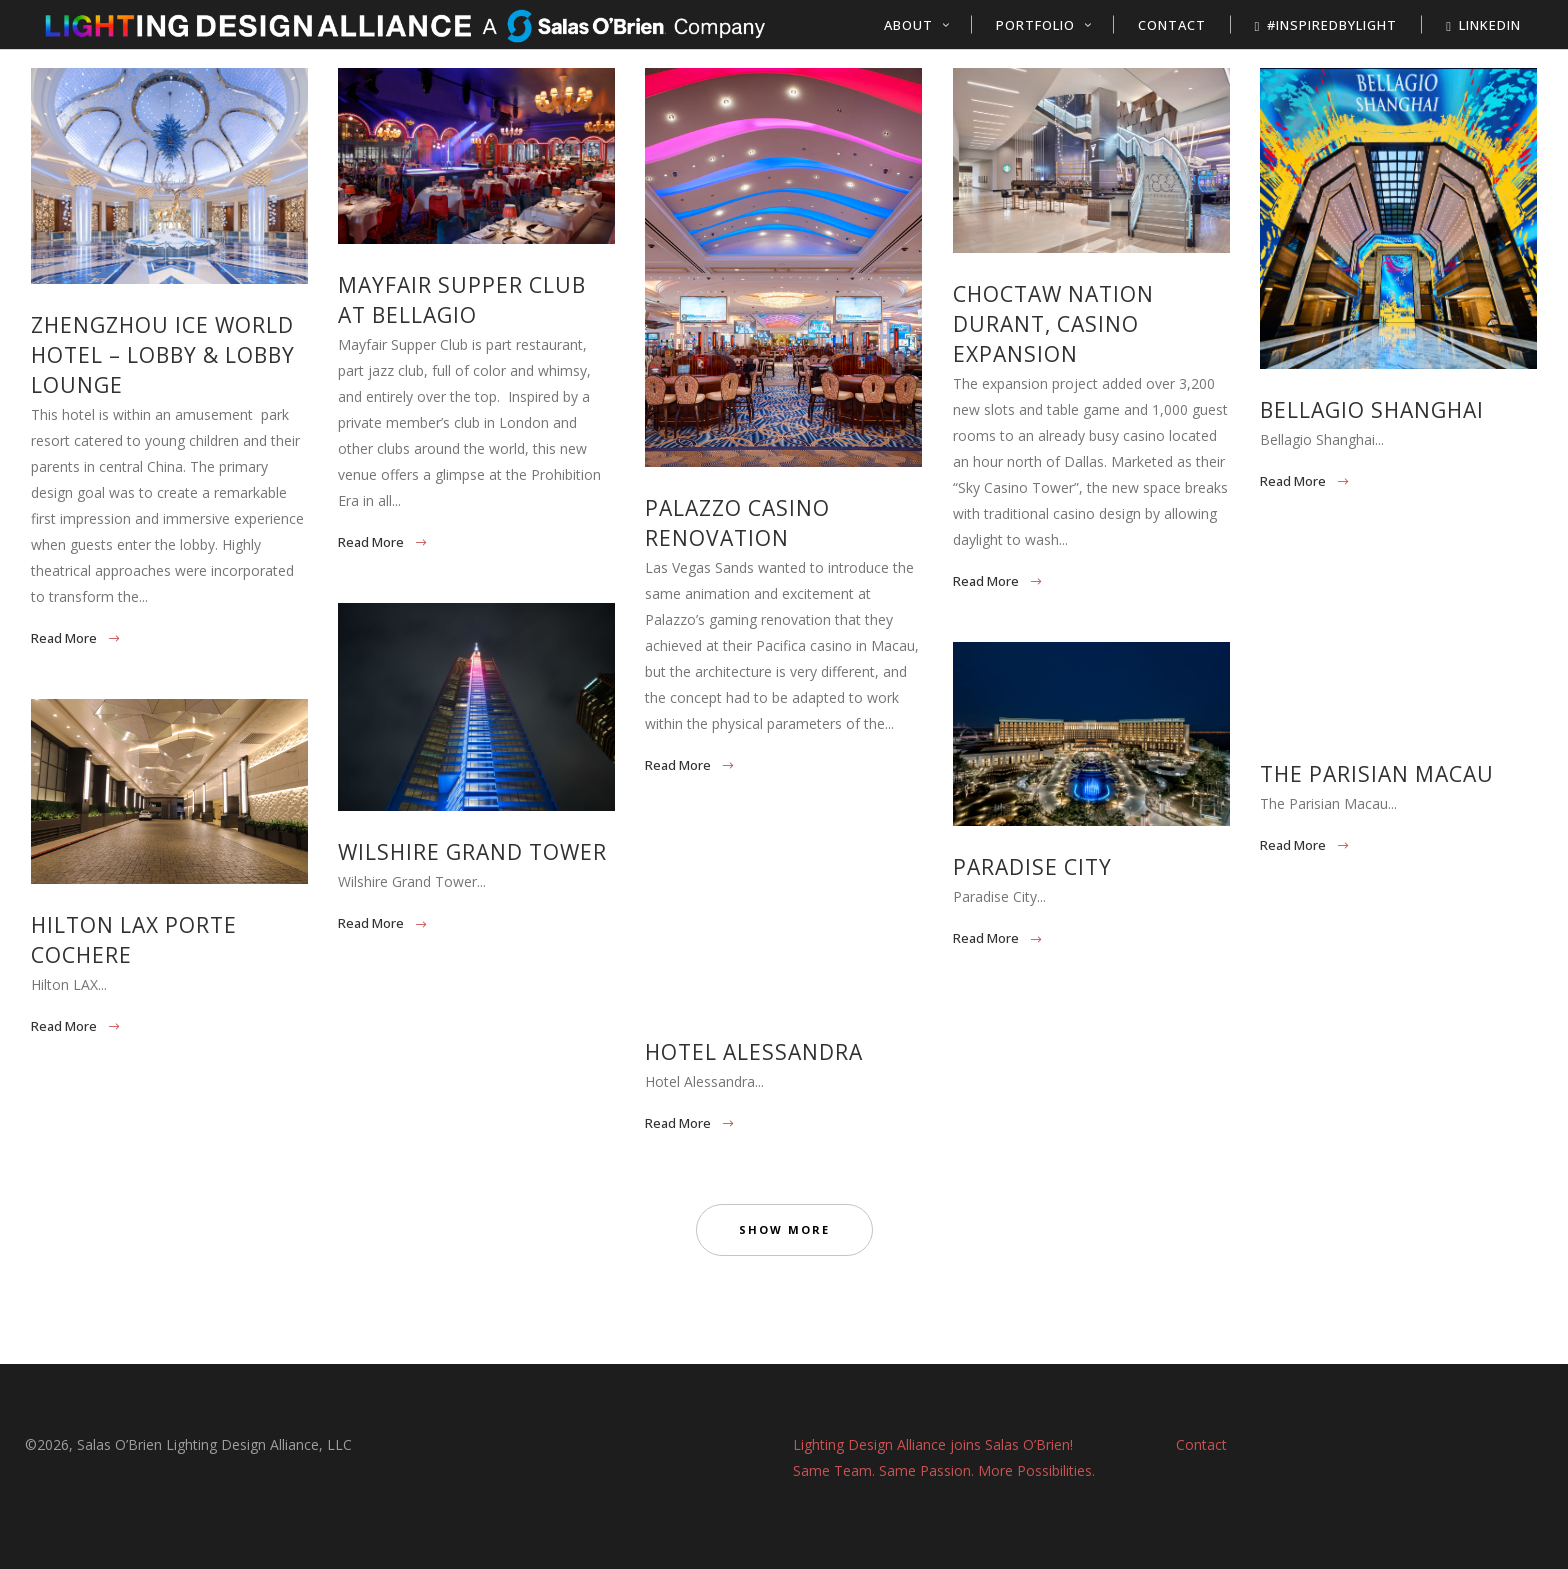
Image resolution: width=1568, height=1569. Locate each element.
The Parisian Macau (1377, 774)
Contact (1201, 1444)
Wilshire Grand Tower (472, 852)
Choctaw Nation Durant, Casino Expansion (1053, 324)
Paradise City (1032, 867)
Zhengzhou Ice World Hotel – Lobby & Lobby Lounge (163, 355)
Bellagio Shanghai (1372, 410)
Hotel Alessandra (754, 1052)
